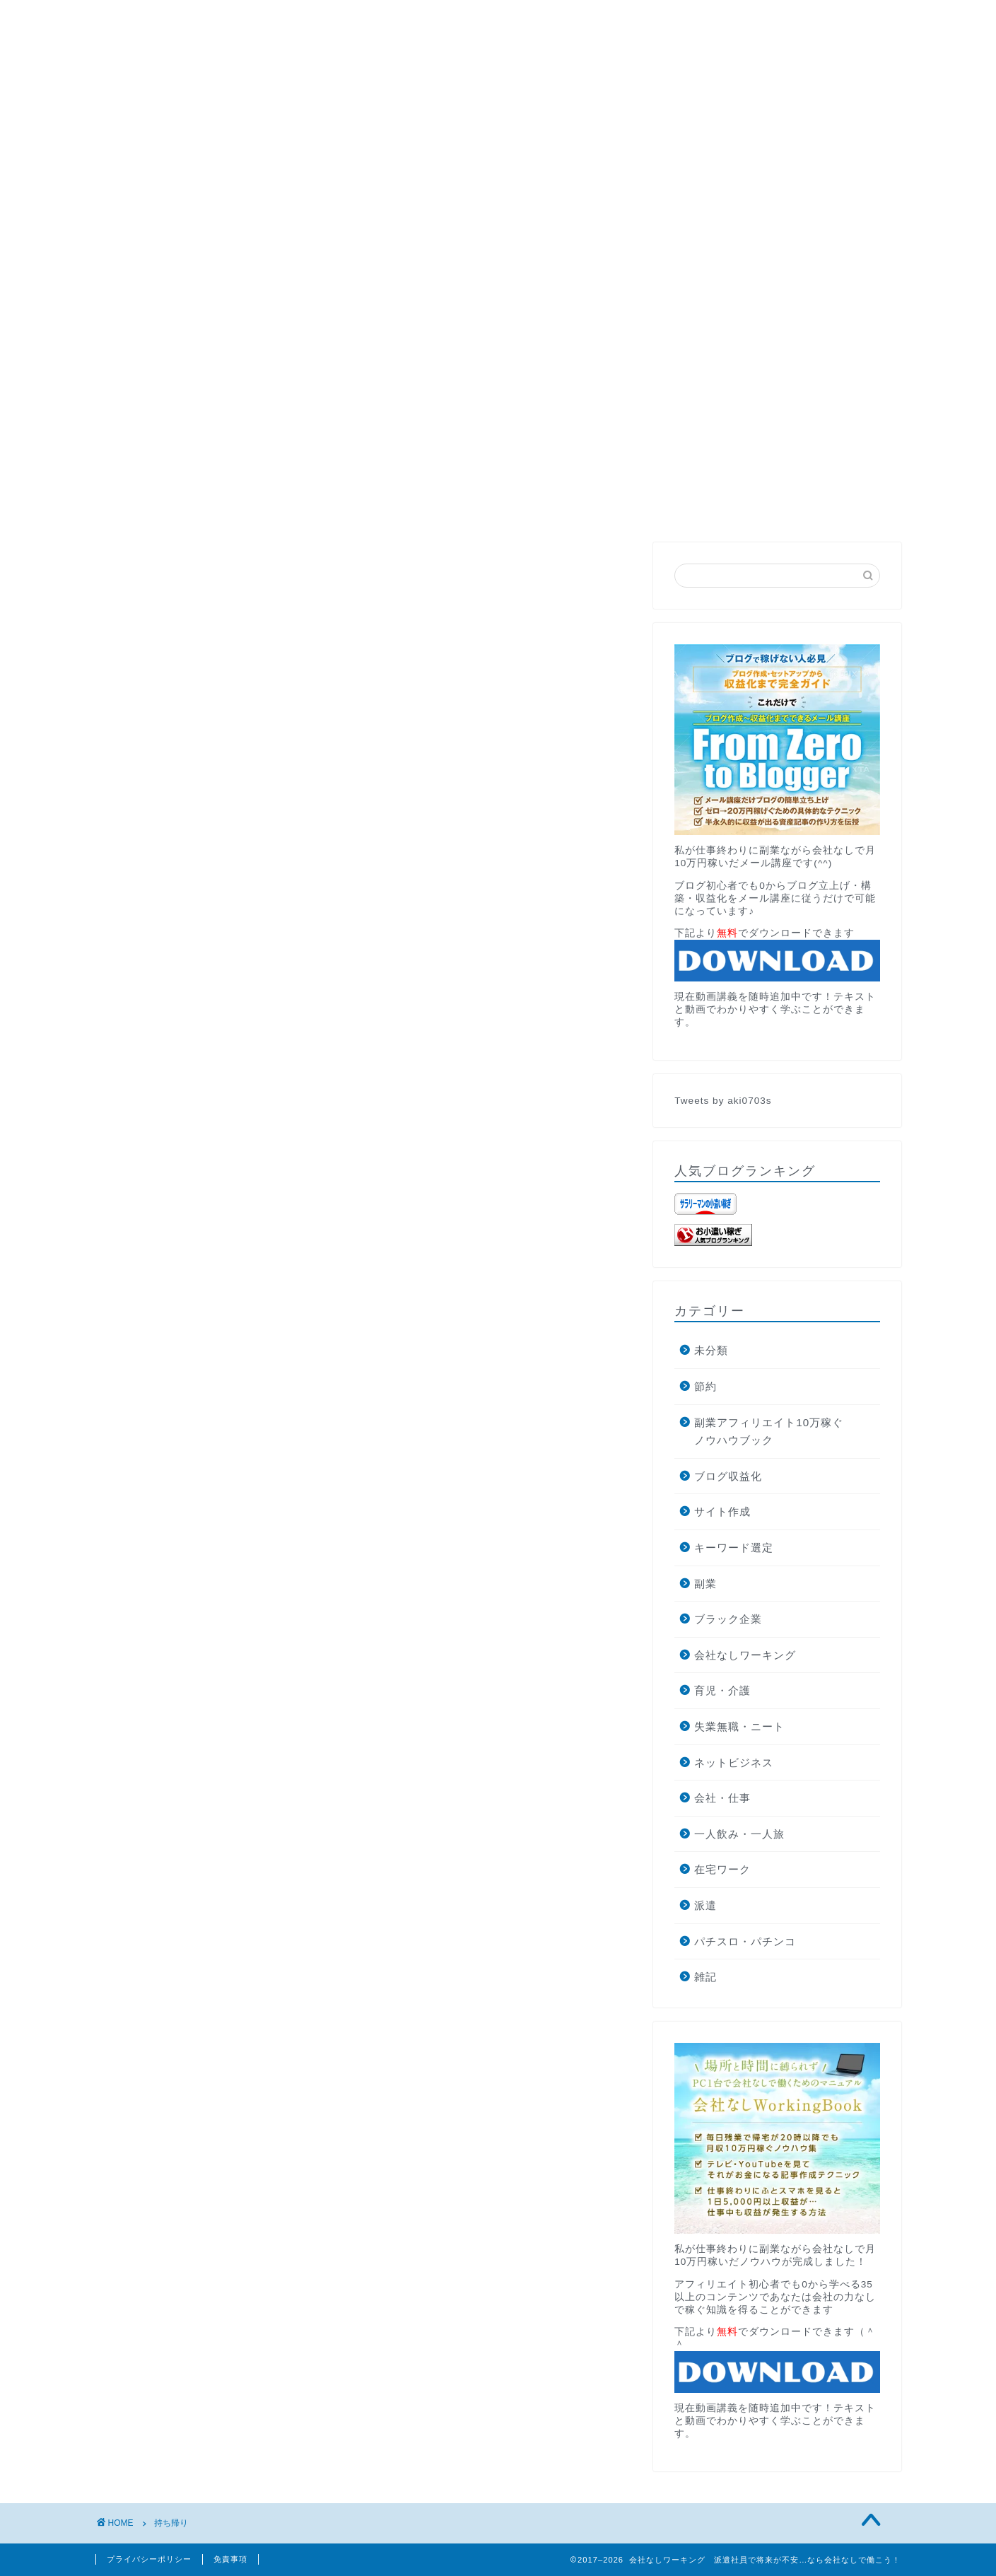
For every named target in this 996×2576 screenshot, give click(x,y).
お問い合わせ (418, 162)
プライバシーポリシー (149, 2559)
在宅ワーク (722, 1869)
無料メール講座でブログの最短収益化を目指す (498, 451)
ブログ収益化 (728, 1476)
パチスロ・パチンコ (745, 1941)
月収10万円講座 (308, 162)
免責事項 (230, 2559)
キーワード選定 (733, 1547)
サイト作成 (722, 1511)
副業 (705, 1584)
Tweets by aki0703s (722, 1100)
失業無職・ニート (739, 1726)
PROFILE (208, 162)
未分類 (711, 1350)
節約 (705, 1386)
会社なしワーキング (745, 1655)
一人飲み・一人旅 (739, 1834)
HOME (130, 162)
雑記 (705, 1977)
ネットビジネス (733, 1762)
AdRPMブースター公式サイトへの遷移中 (593, 162)
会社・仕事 (722, 1798)
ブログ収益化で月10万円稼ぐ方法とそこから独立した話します (272, 195)
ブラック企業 (728, 1619)
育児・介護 (722, 1690)
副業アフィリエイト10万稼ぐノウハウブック (768, 1431)
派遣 (705, 1905)
